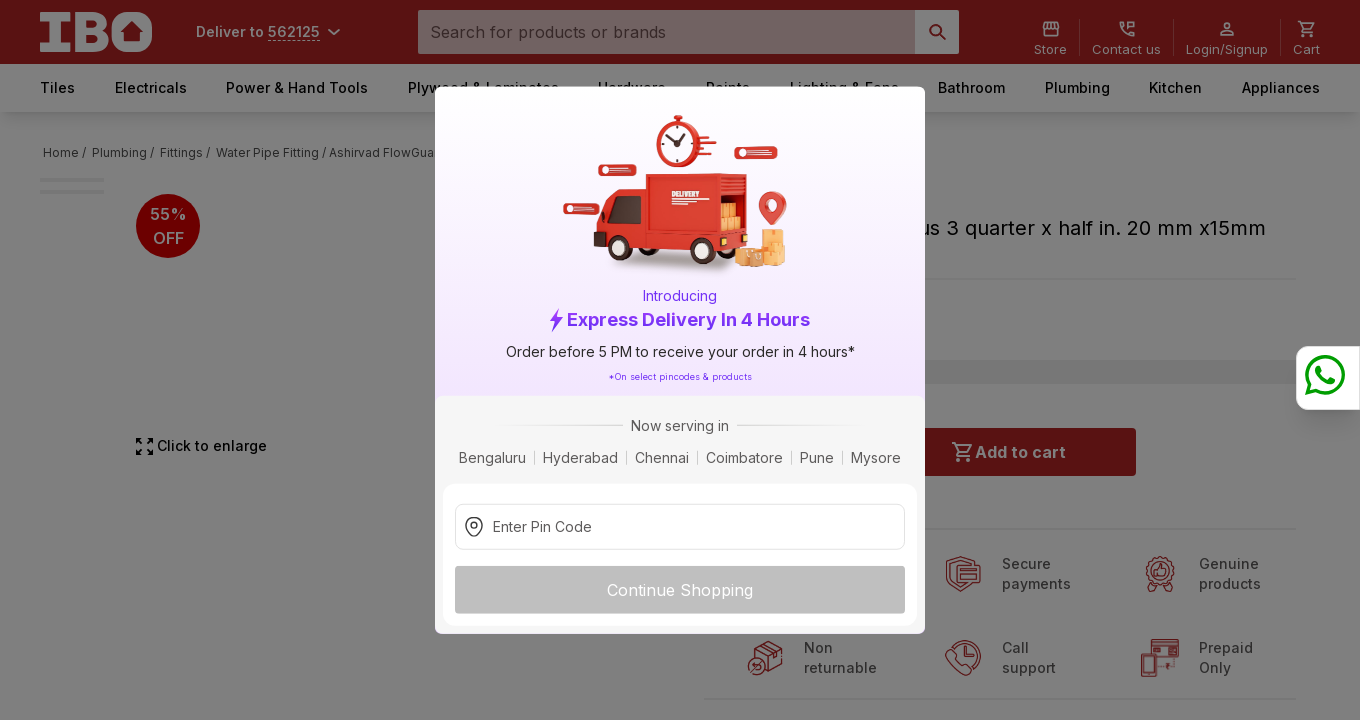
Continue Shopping (680, 589)
